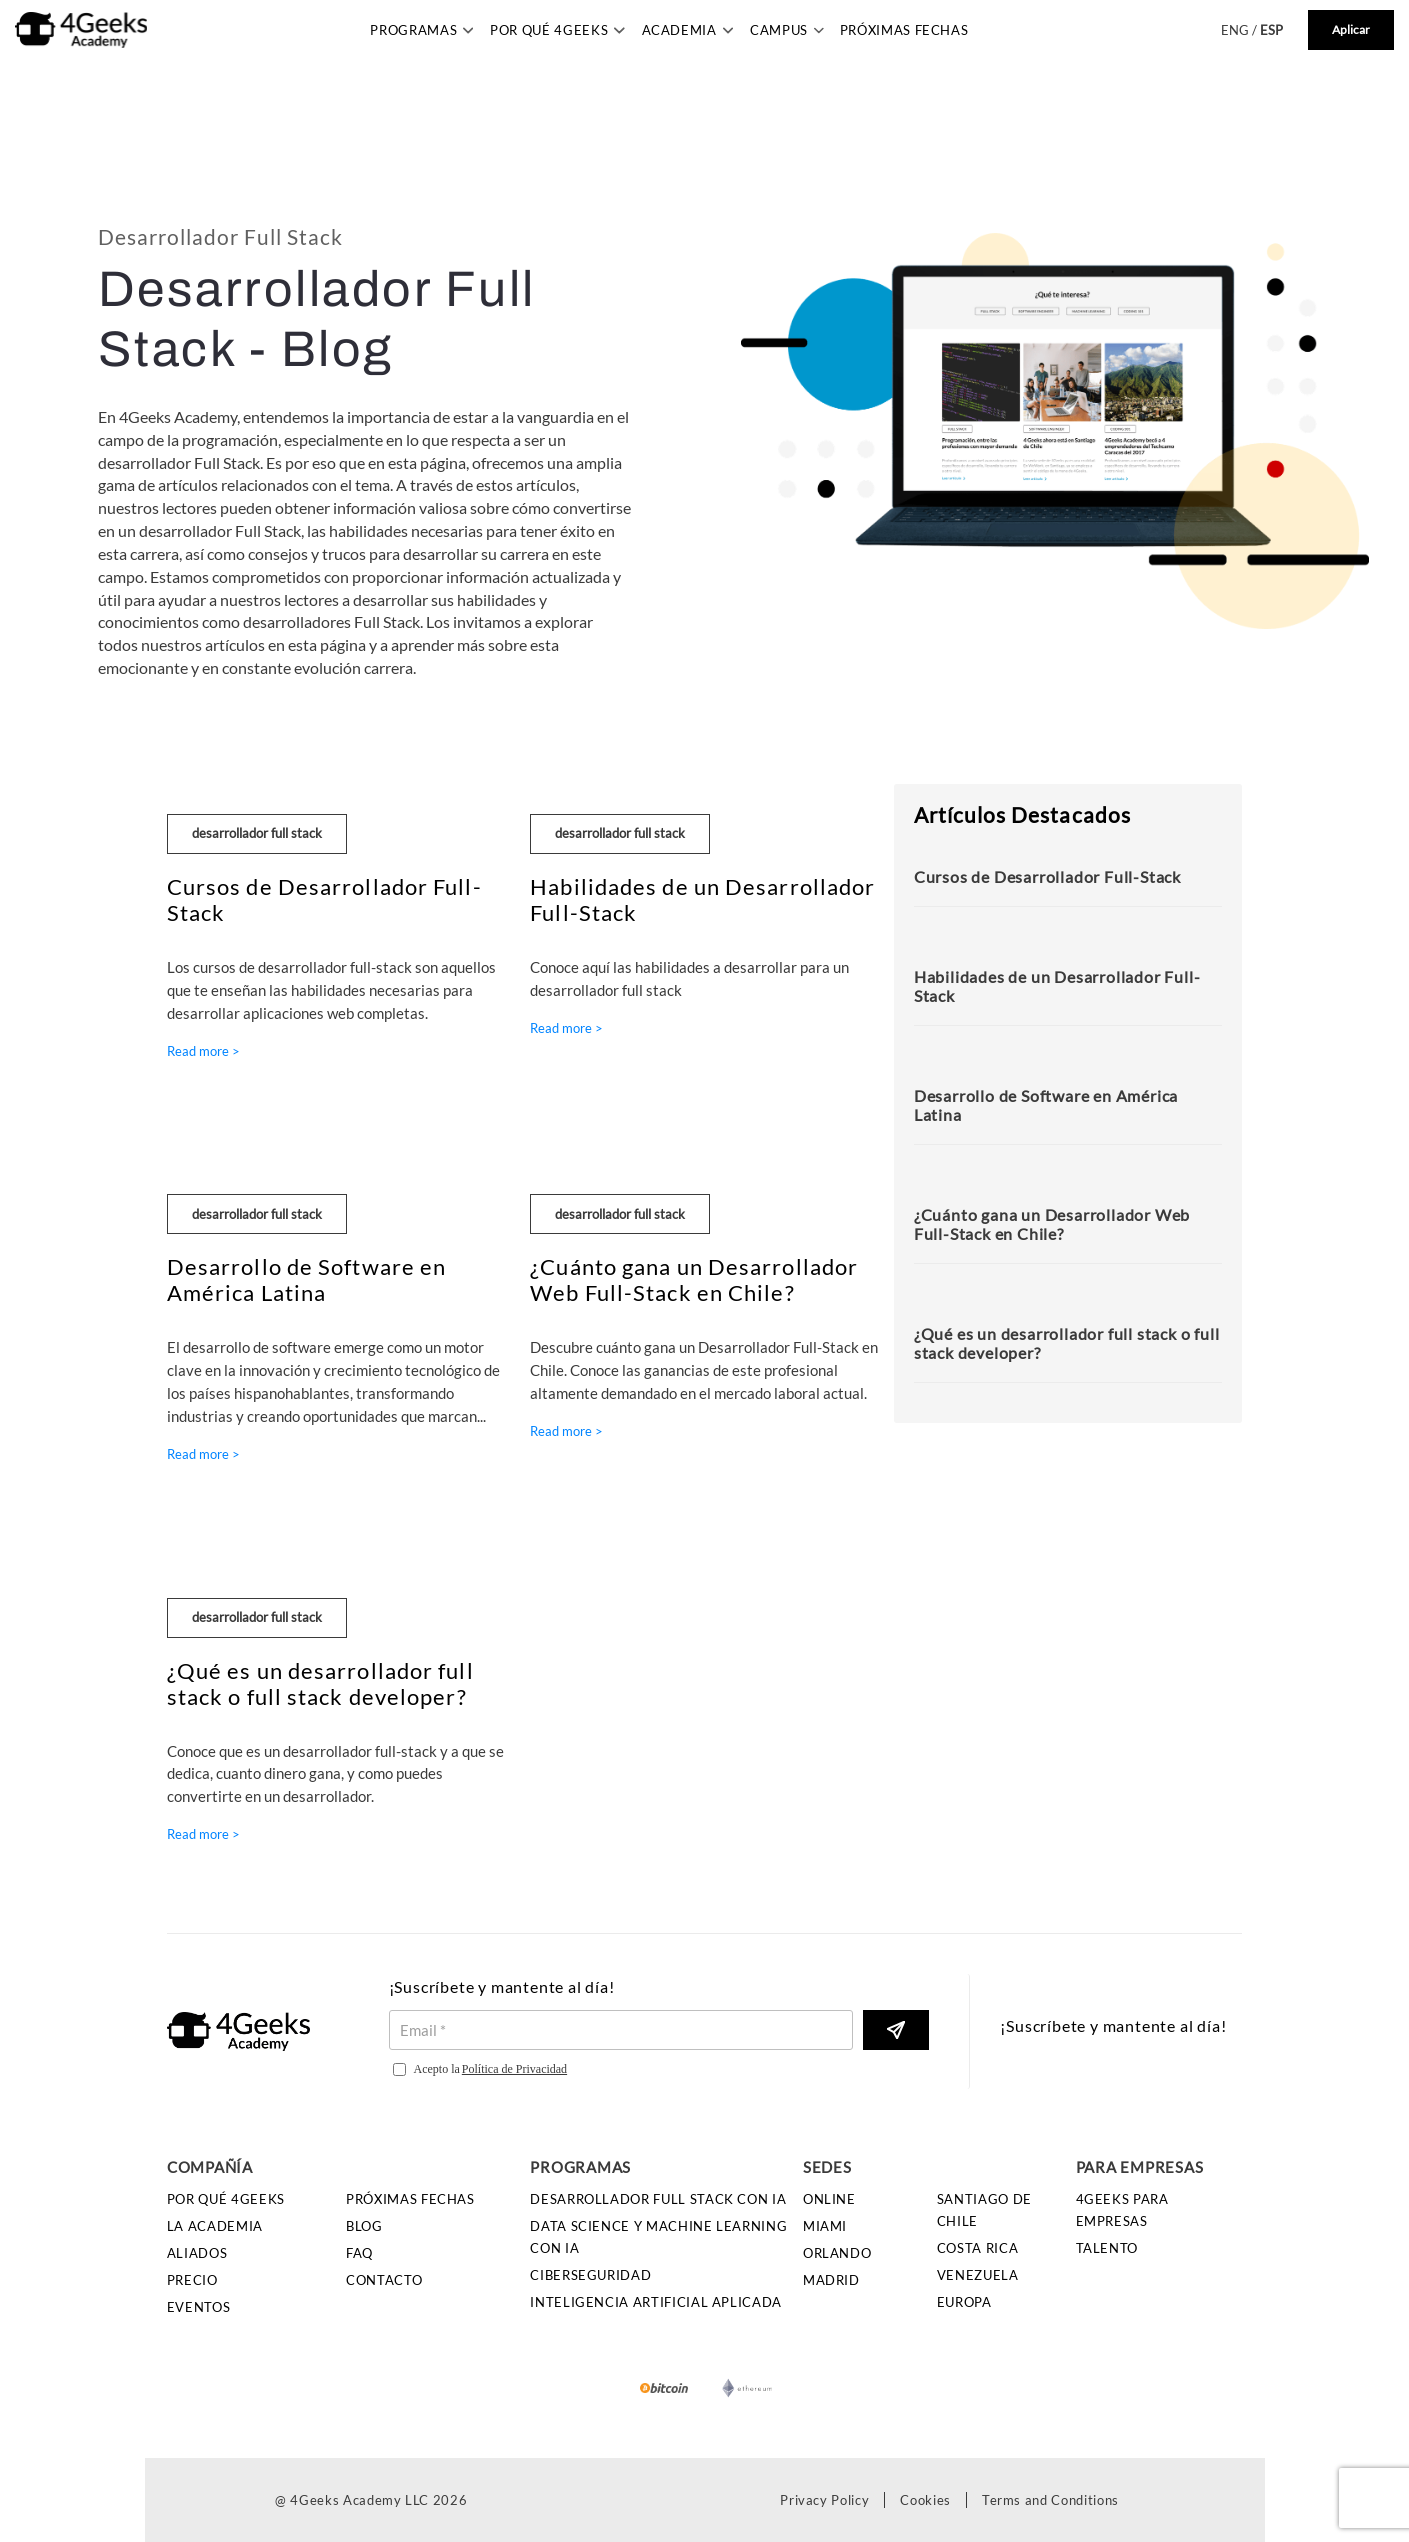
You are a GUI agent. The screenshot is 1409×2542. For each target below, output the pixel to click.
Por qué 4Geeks (226, 2199)
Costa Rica (978, 2248)
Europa (964, 2302)
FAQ (359, 2253)
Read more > (203, 1051)
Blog (364, 2226)
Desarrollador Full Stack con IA (658, 2199)
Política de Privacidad (514, 2069)
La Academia (215, 2226)
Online (829, 2199)
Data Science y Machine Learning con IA (658, 2237)
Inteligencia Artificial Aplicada (656, 2302)
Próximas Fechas (904, 30)
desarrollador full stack (257, 833)
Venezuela (978, 2275)
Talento (1107, 2248)
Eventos (199, 2307)
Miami (825, 2226)
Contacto (384, 2280)
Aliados (197, 2253)
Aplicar (1351, 29)
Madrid (831, 2280)
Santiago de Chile (984, 2210)
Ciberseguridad (590, 2275)
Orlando (837, 2253)
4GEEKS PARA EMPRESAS (1122, 2210)
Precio (192, 2280)
